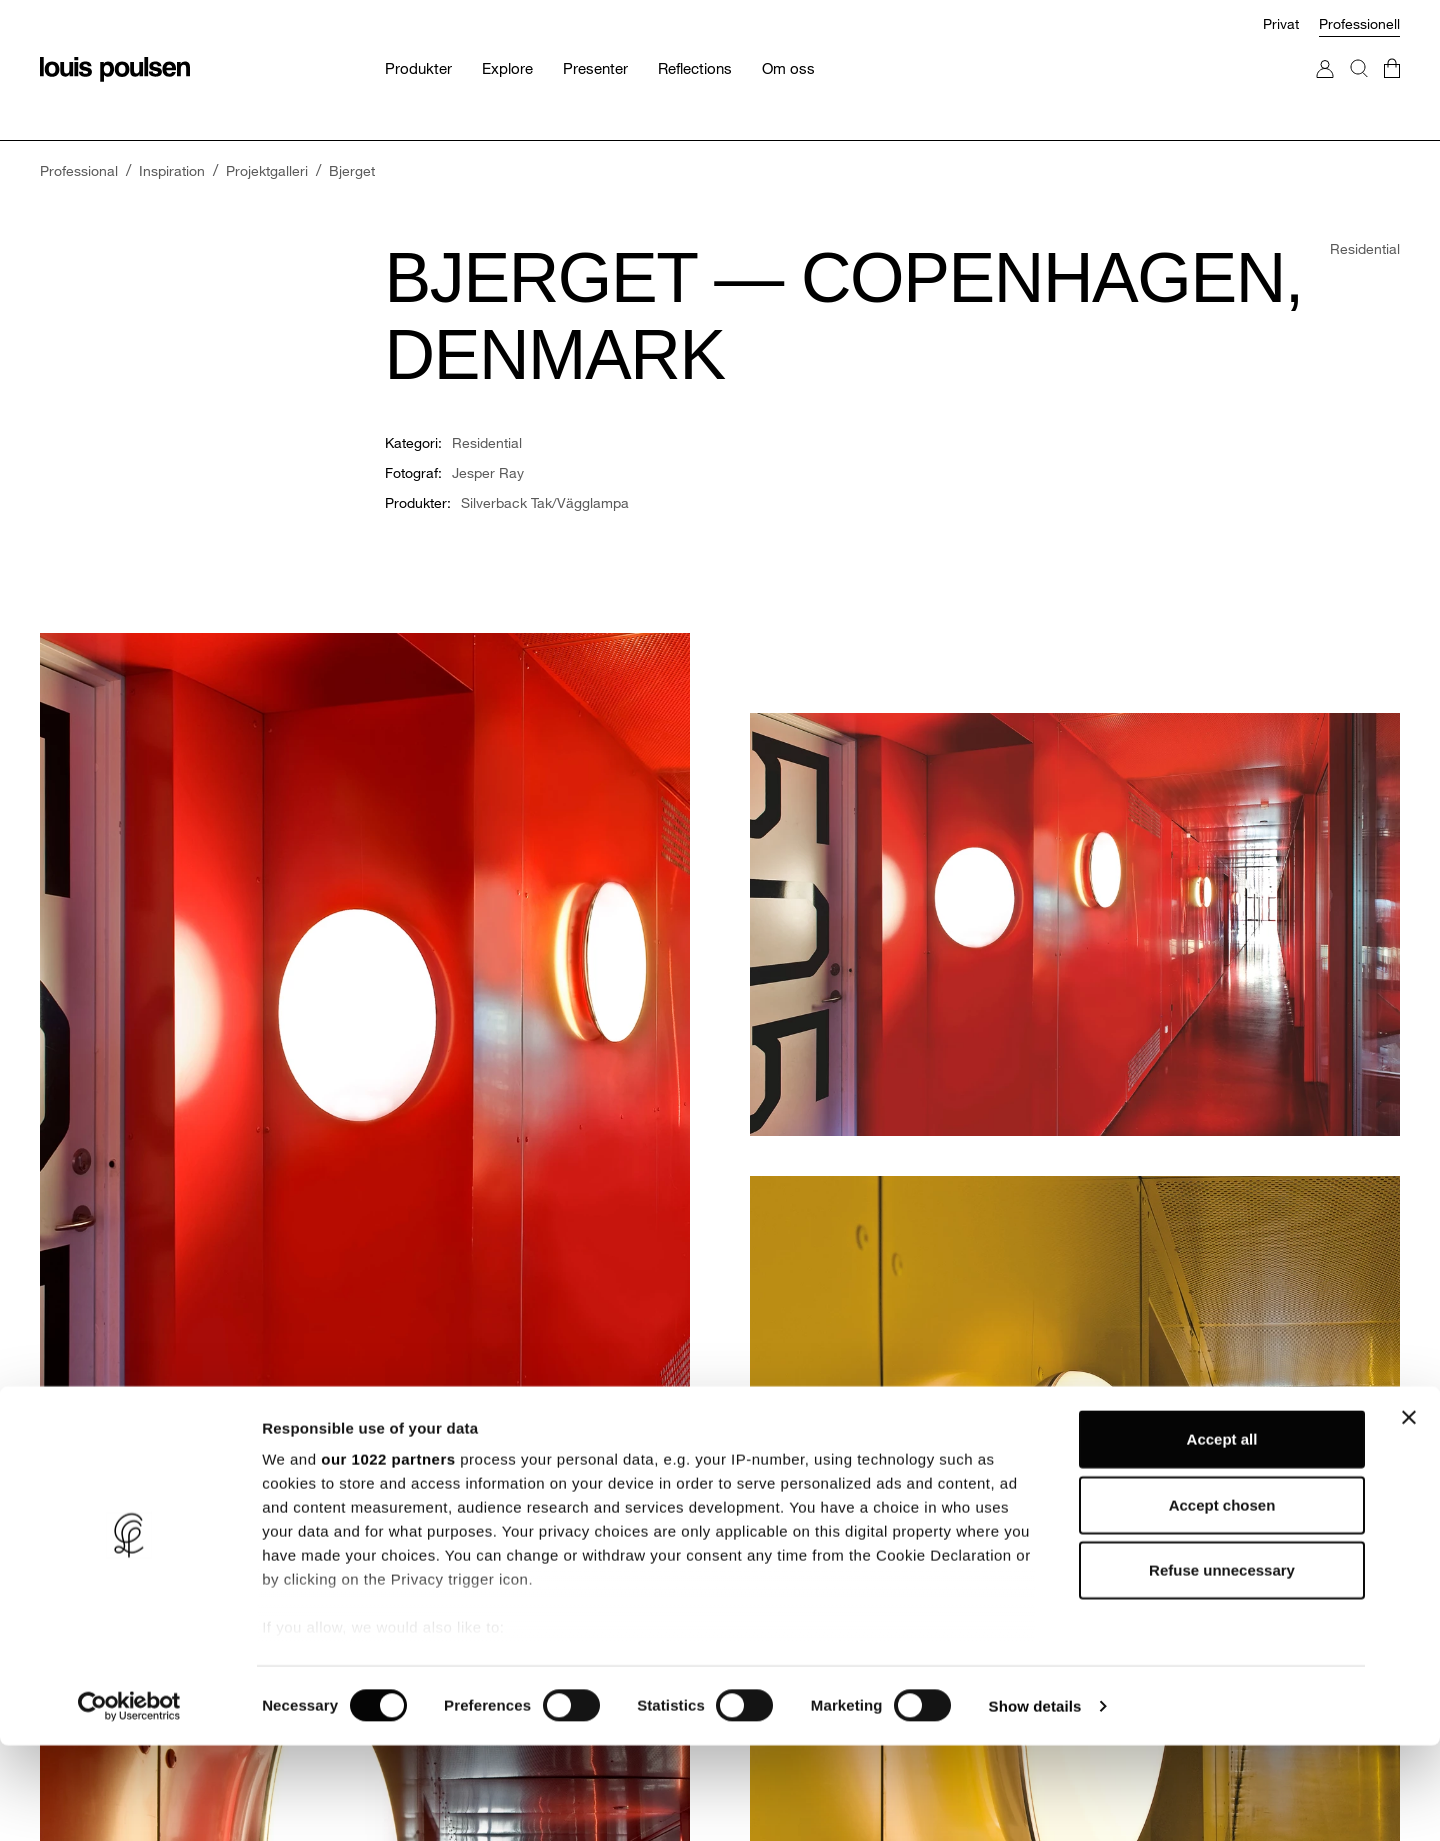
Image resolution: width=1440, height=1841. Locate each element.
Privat (1281, 23)
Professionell (1359, 23)
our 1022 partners (388, 1555)
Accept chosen (1222, 1600)
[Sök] (1359, 88)
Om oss (409, 1415)
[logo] (115, 69)
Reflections (764, 1479)
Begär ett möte (1121, 1447)
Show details (1049, 1801)
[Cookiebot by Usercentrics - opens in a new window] (129, 1802)
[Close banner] (1409, 1514)
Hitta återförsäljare (1132, 1479)
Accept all (1222, 1535)
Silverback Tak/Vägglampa (545, 502)
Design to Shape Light (455, 1479)
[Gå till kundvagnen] (1392, 88)
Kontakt (1098, 1415)
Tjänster (754, 1415)
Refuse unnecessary (1222, 1666)
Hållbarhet (417, 1447)
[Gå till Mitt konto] (1325, 88)
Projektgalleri (770, 1447)
